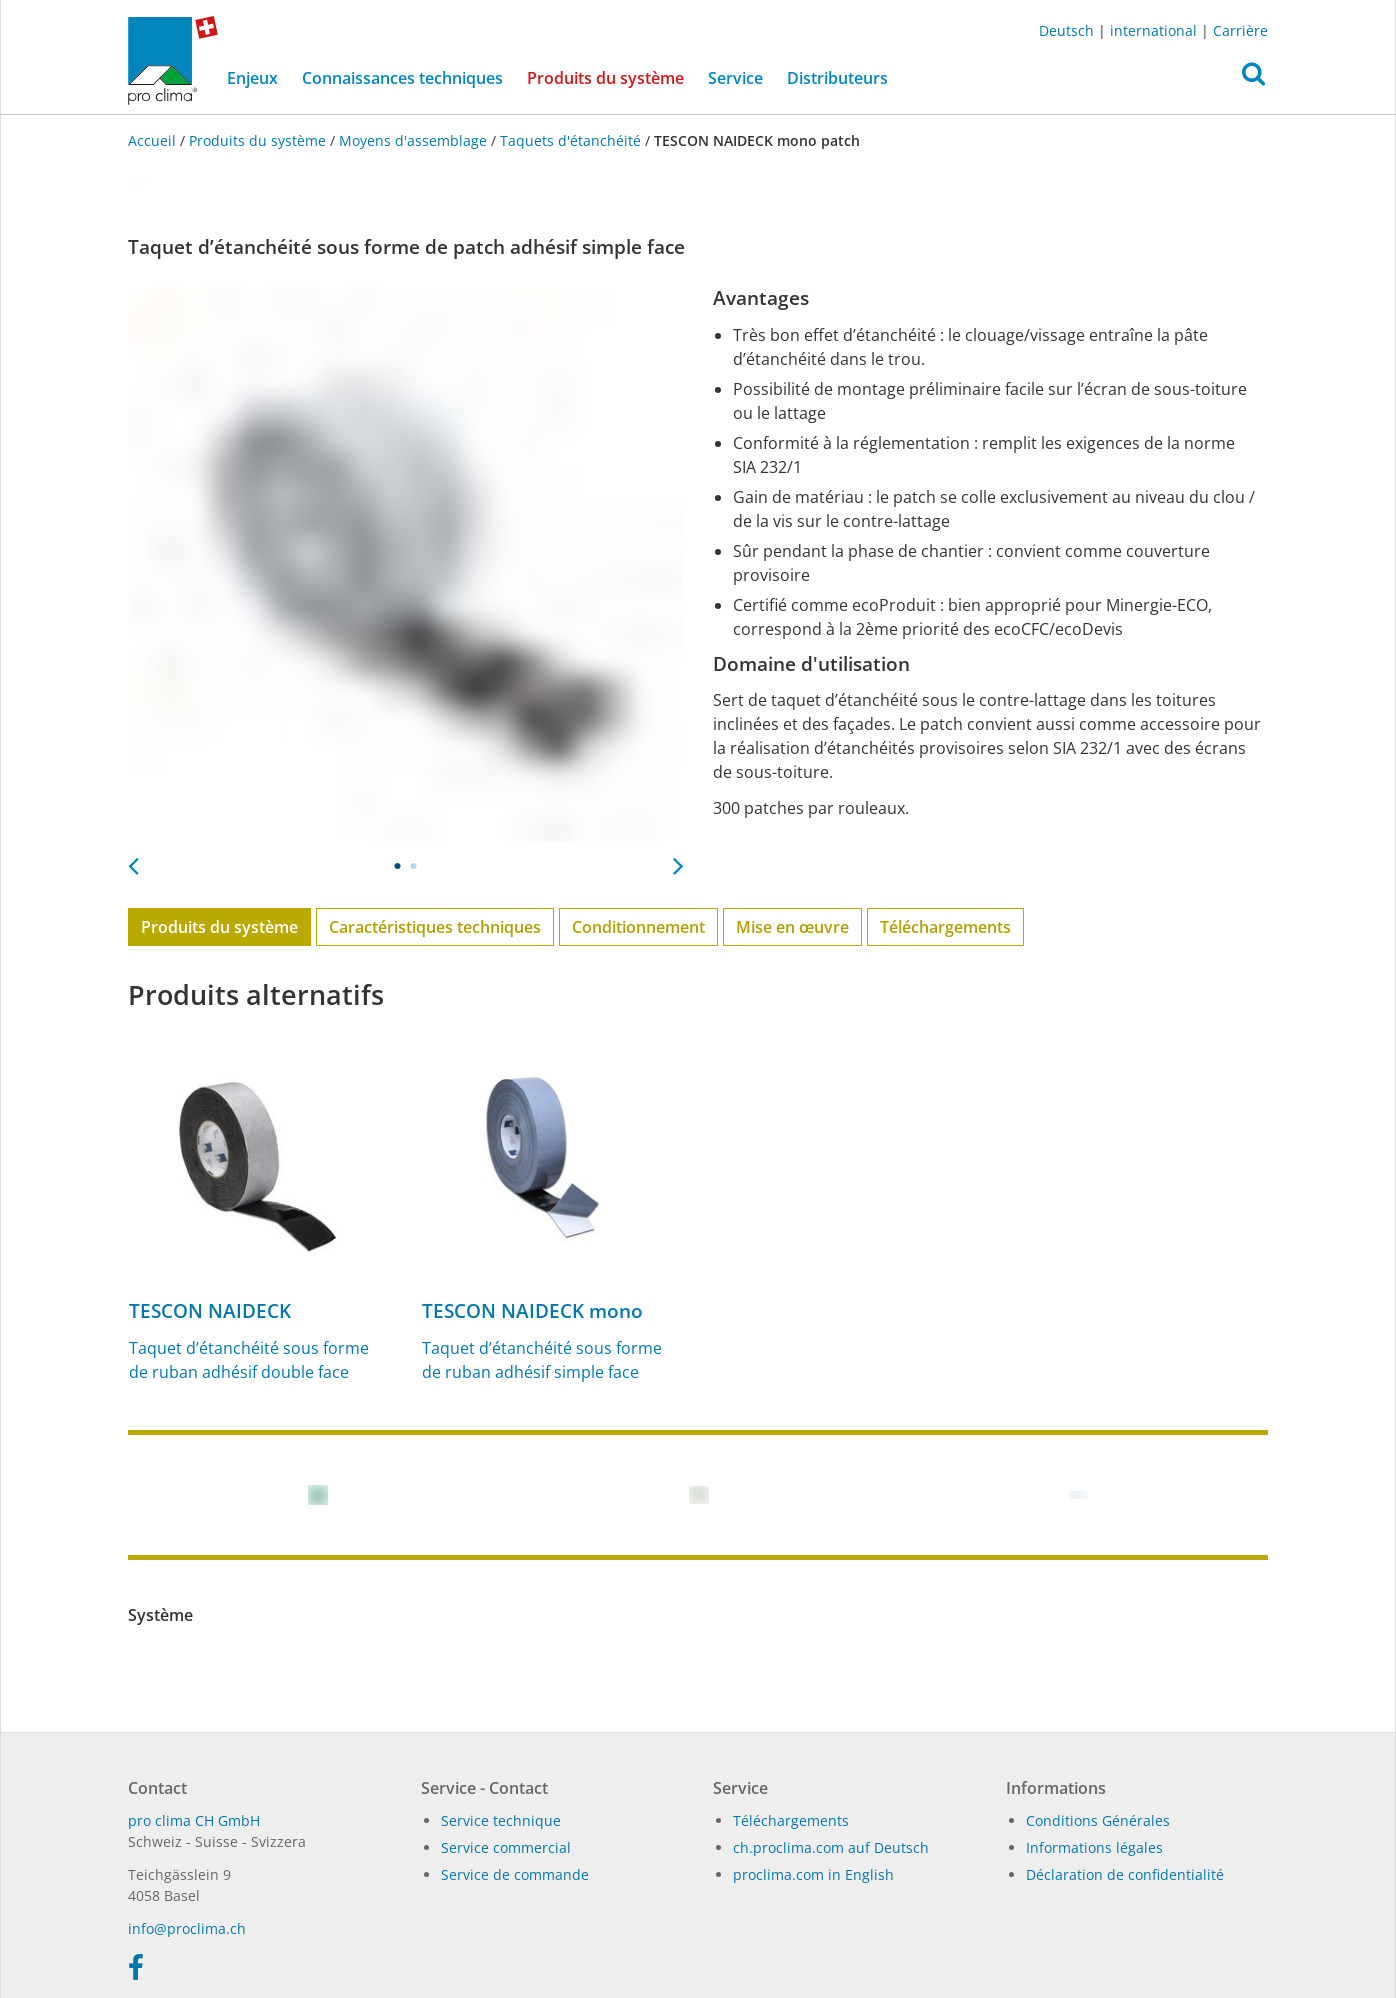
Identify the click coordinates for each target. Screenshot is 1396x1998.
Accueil (154, 140)
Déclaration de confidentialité (1125, 1874)
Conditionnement (638, 927)
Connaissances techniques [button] (402, 78)
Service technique (501, 1820)
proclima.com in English (813, 1874)
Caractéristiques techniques (435, 927)
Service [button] (735, 78)
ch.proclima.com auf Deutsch (831, 1847)
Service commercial (506, 1847)
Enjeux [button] (252, 78)
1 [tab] (398, 866)
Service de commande (515, 1874)
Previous (133, 860)
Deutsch (1066, 30)
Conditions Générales (1098, 1820)
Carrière (1240, 30)
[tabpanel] (405, 564)
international (1153, 30)
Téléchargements (945, 927)
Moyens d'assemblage (413, 140)
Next (678, 860)
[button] (1253, 79)
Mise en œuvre (792, 927)
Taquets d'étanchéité (570, 140)
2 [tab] (414, 866)
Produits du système (611, 77)
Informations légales (1094, 1847)
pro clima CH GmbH (194, 1820)
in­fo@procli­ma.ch (187, 1928)
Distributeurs (837, 78)
